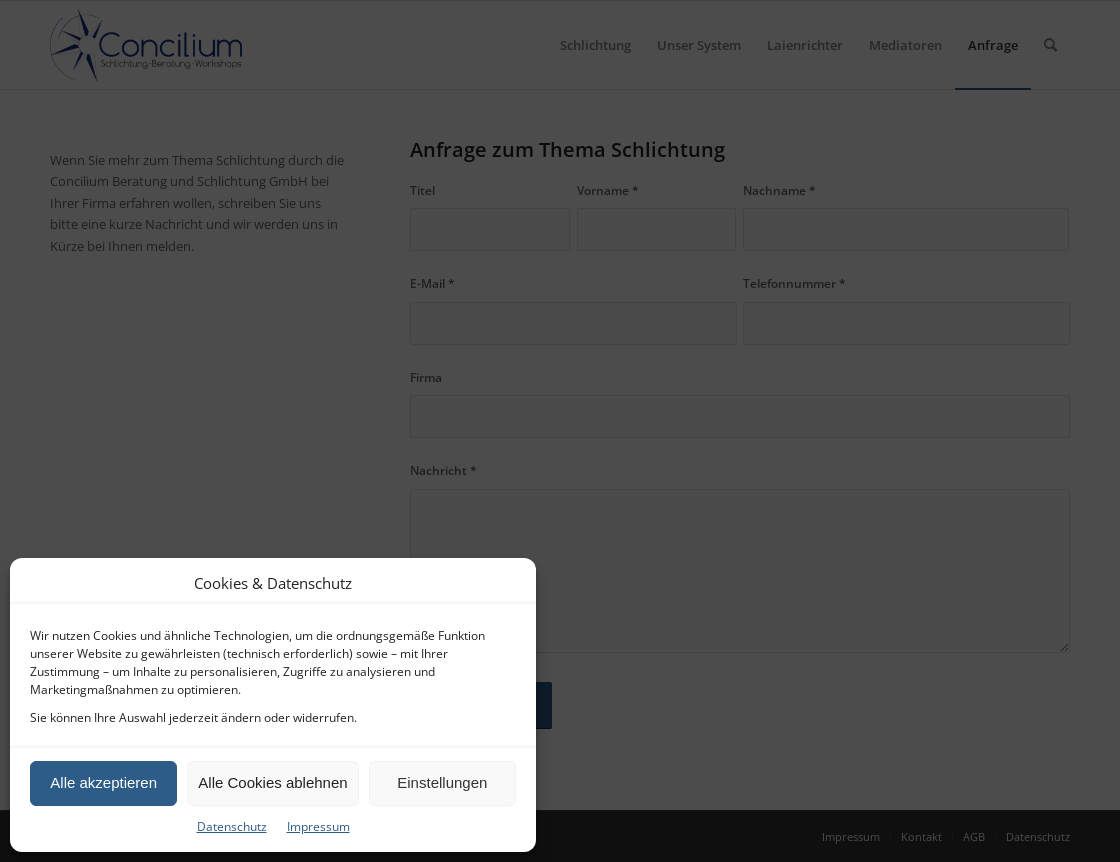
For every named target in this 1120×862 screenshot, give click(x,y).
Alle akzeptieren (103, 782)
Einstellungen (442, 782)
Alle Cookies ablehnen (272, 782)
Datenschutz (232, 826)
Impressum (318, 826)
